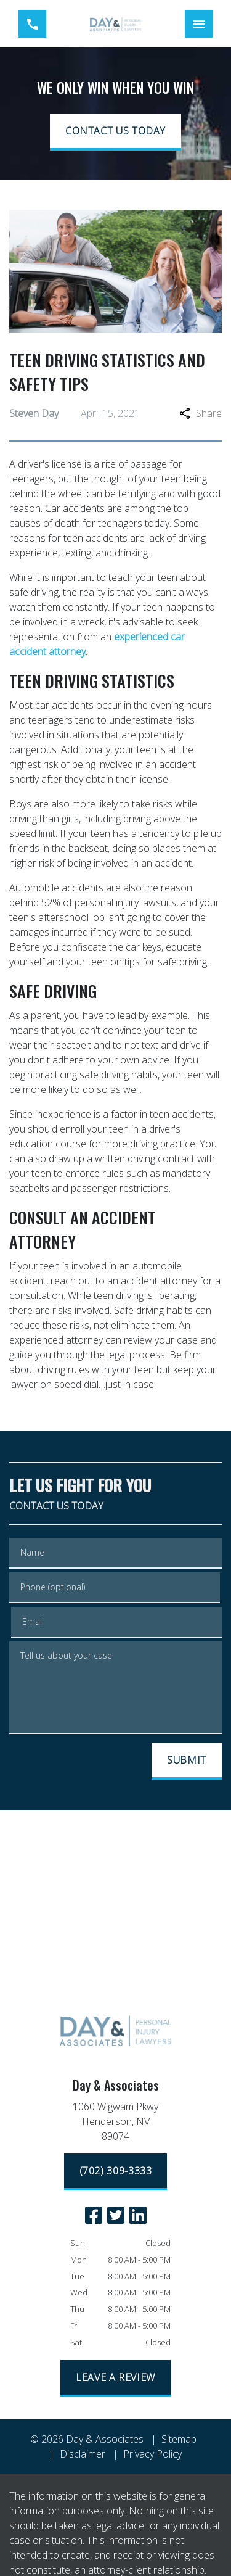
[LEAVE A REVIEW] (115, 2378)
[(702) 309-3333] (116, 2171)
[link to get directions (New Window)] (115, 2124)
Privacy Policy (152, 2454)
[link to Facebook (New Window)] (93, 2215)
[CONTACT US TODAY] (115, 132)
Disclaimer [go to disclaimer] (82, 2454)
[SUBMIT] (187, 1761)
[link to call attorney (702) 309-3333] (32, 24)
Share (200, 413)
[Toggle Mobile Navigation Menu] (199, 24)
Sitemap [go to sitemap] (179, 2439)
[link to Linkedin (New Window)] (138, 2215)
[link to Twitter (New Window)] (115, 2215)
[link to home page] (115, 23)
